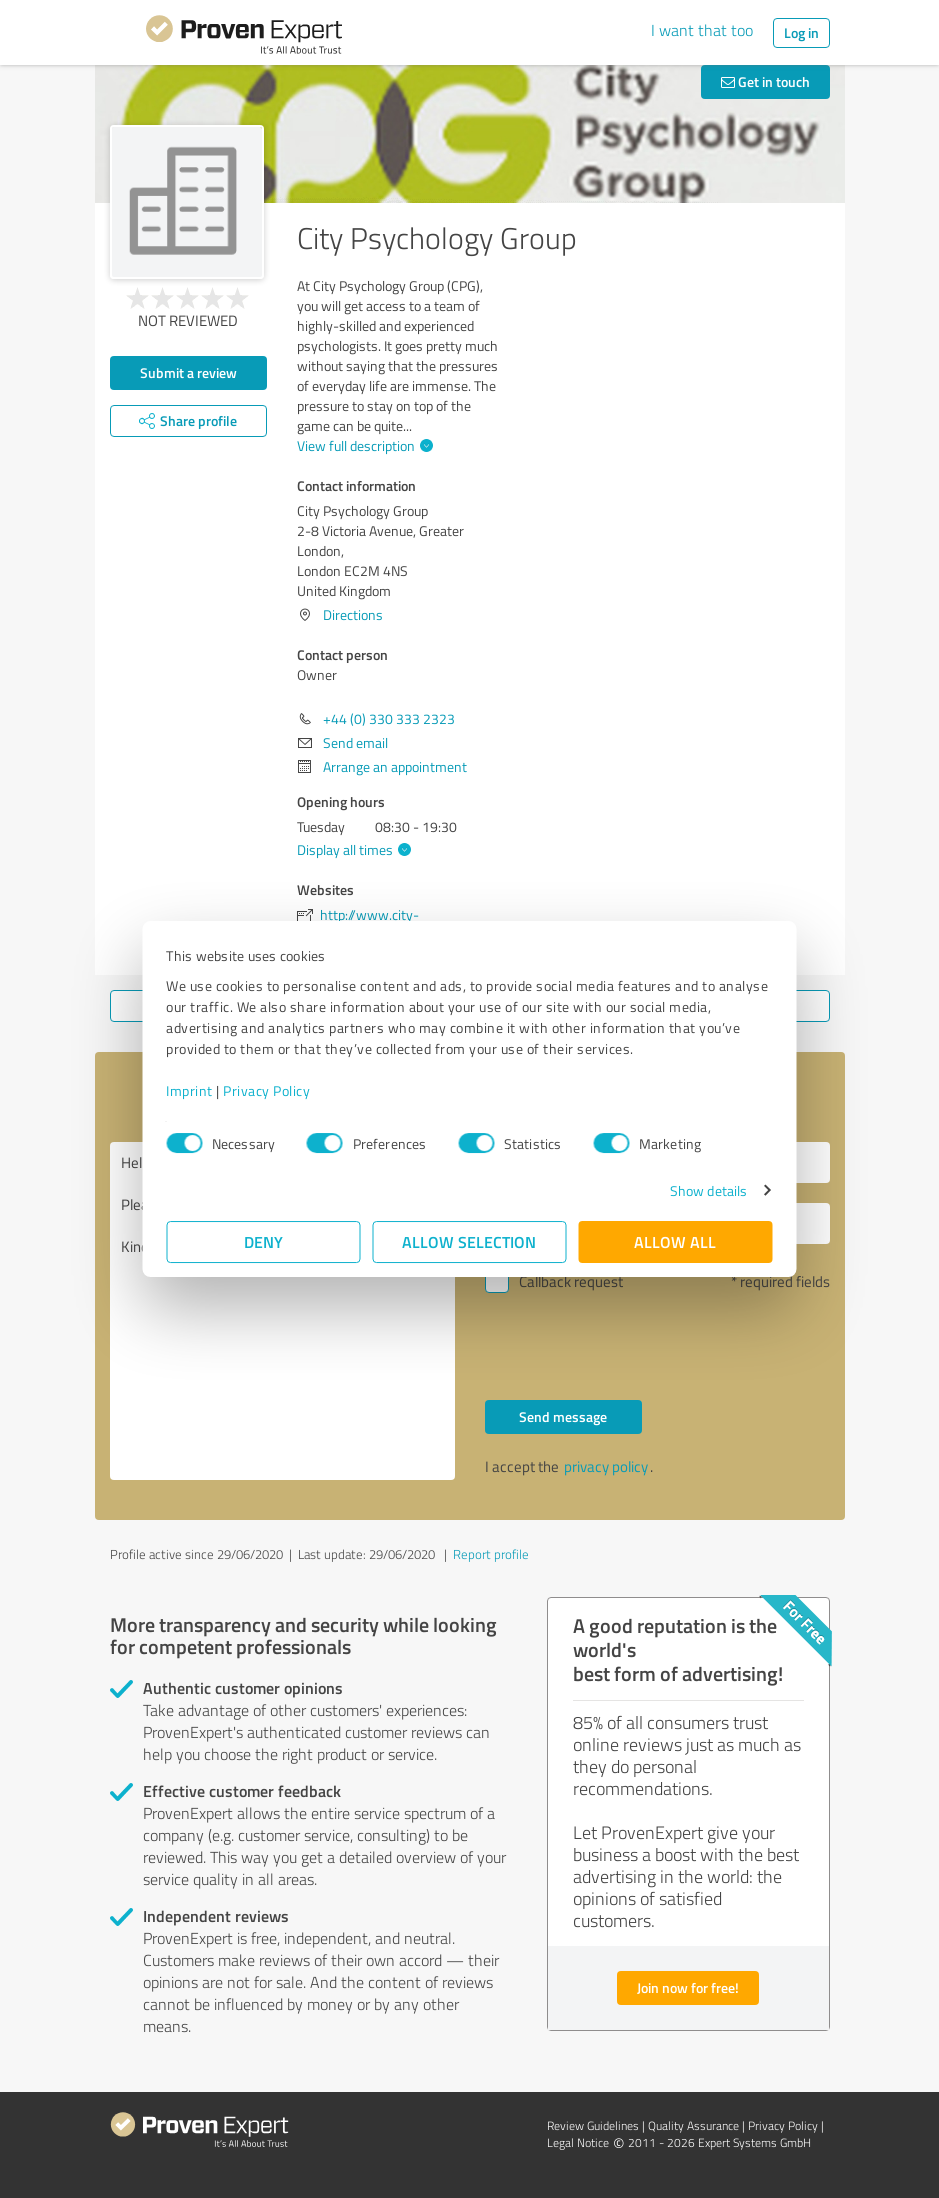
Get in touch (765, 81)
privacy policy (606, 1466)
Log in (801, 32)
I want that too (702, 30)
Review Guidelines (593, 2125)
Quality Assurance (693, 2125)
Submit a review (188, 372)
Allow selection (470, 1241)
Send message (563, 1416)
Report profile (491, 1554)
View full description (362, 445)
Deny (263, 1241)
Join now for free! (688, 1987)
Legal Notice (578, 2142)
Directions (353, 614)
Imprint (190, 1090)
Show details (707, 1190)
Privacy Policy (267, 1090)
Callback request (571, 1281)
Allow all (676, 1241)
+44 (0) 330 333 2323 (389, 718)
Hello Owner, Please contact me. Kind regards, (282, 1311)
